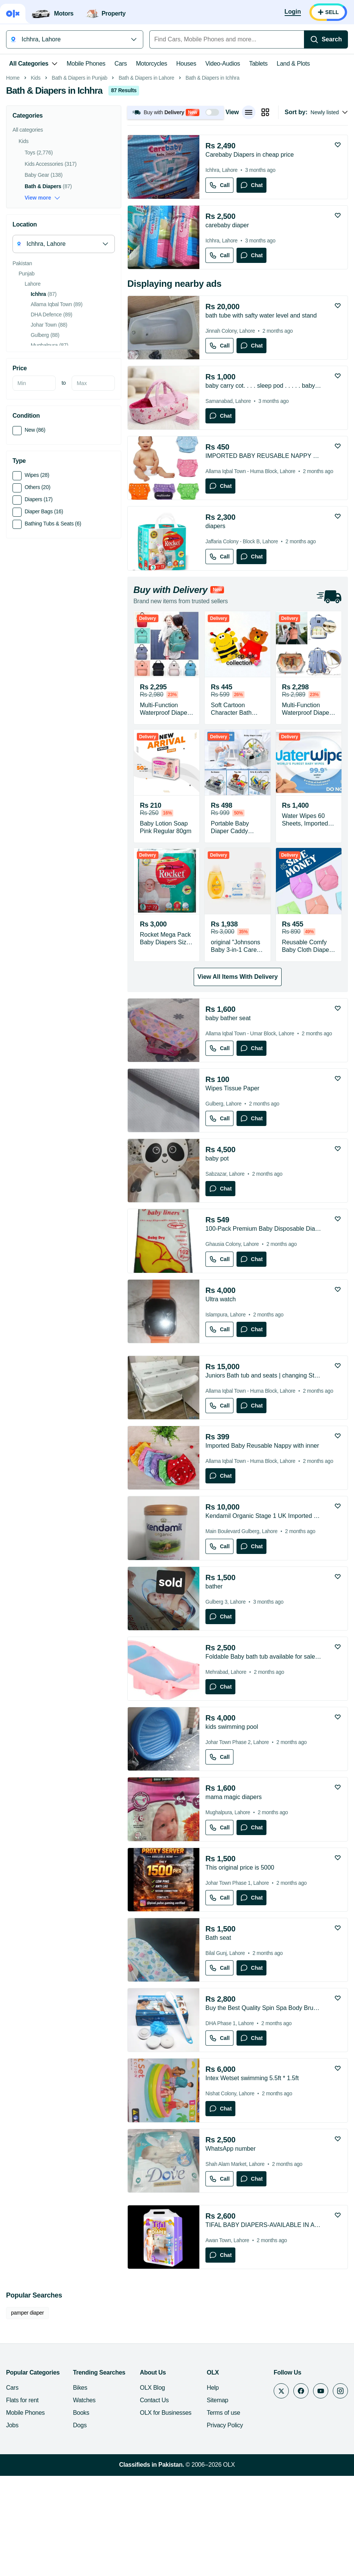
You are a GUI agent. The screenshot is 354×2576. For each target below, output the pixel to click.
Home (13, 185)
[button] (175, 219)
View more (42, 305)
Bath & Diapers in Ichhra (212, 185)
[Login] (293, 12)
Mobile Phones (86, 63)
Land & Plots (293, 63)
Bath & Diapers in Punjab (80, 185)
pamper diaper (27, 2420)
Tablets (258, 63)
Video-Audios (222, 63)
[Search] (326, 39)
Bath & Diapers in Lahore (146, 185)
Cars (120, 63)
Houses (186, 63)
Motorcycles (151, 63)
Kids (36, 185)
